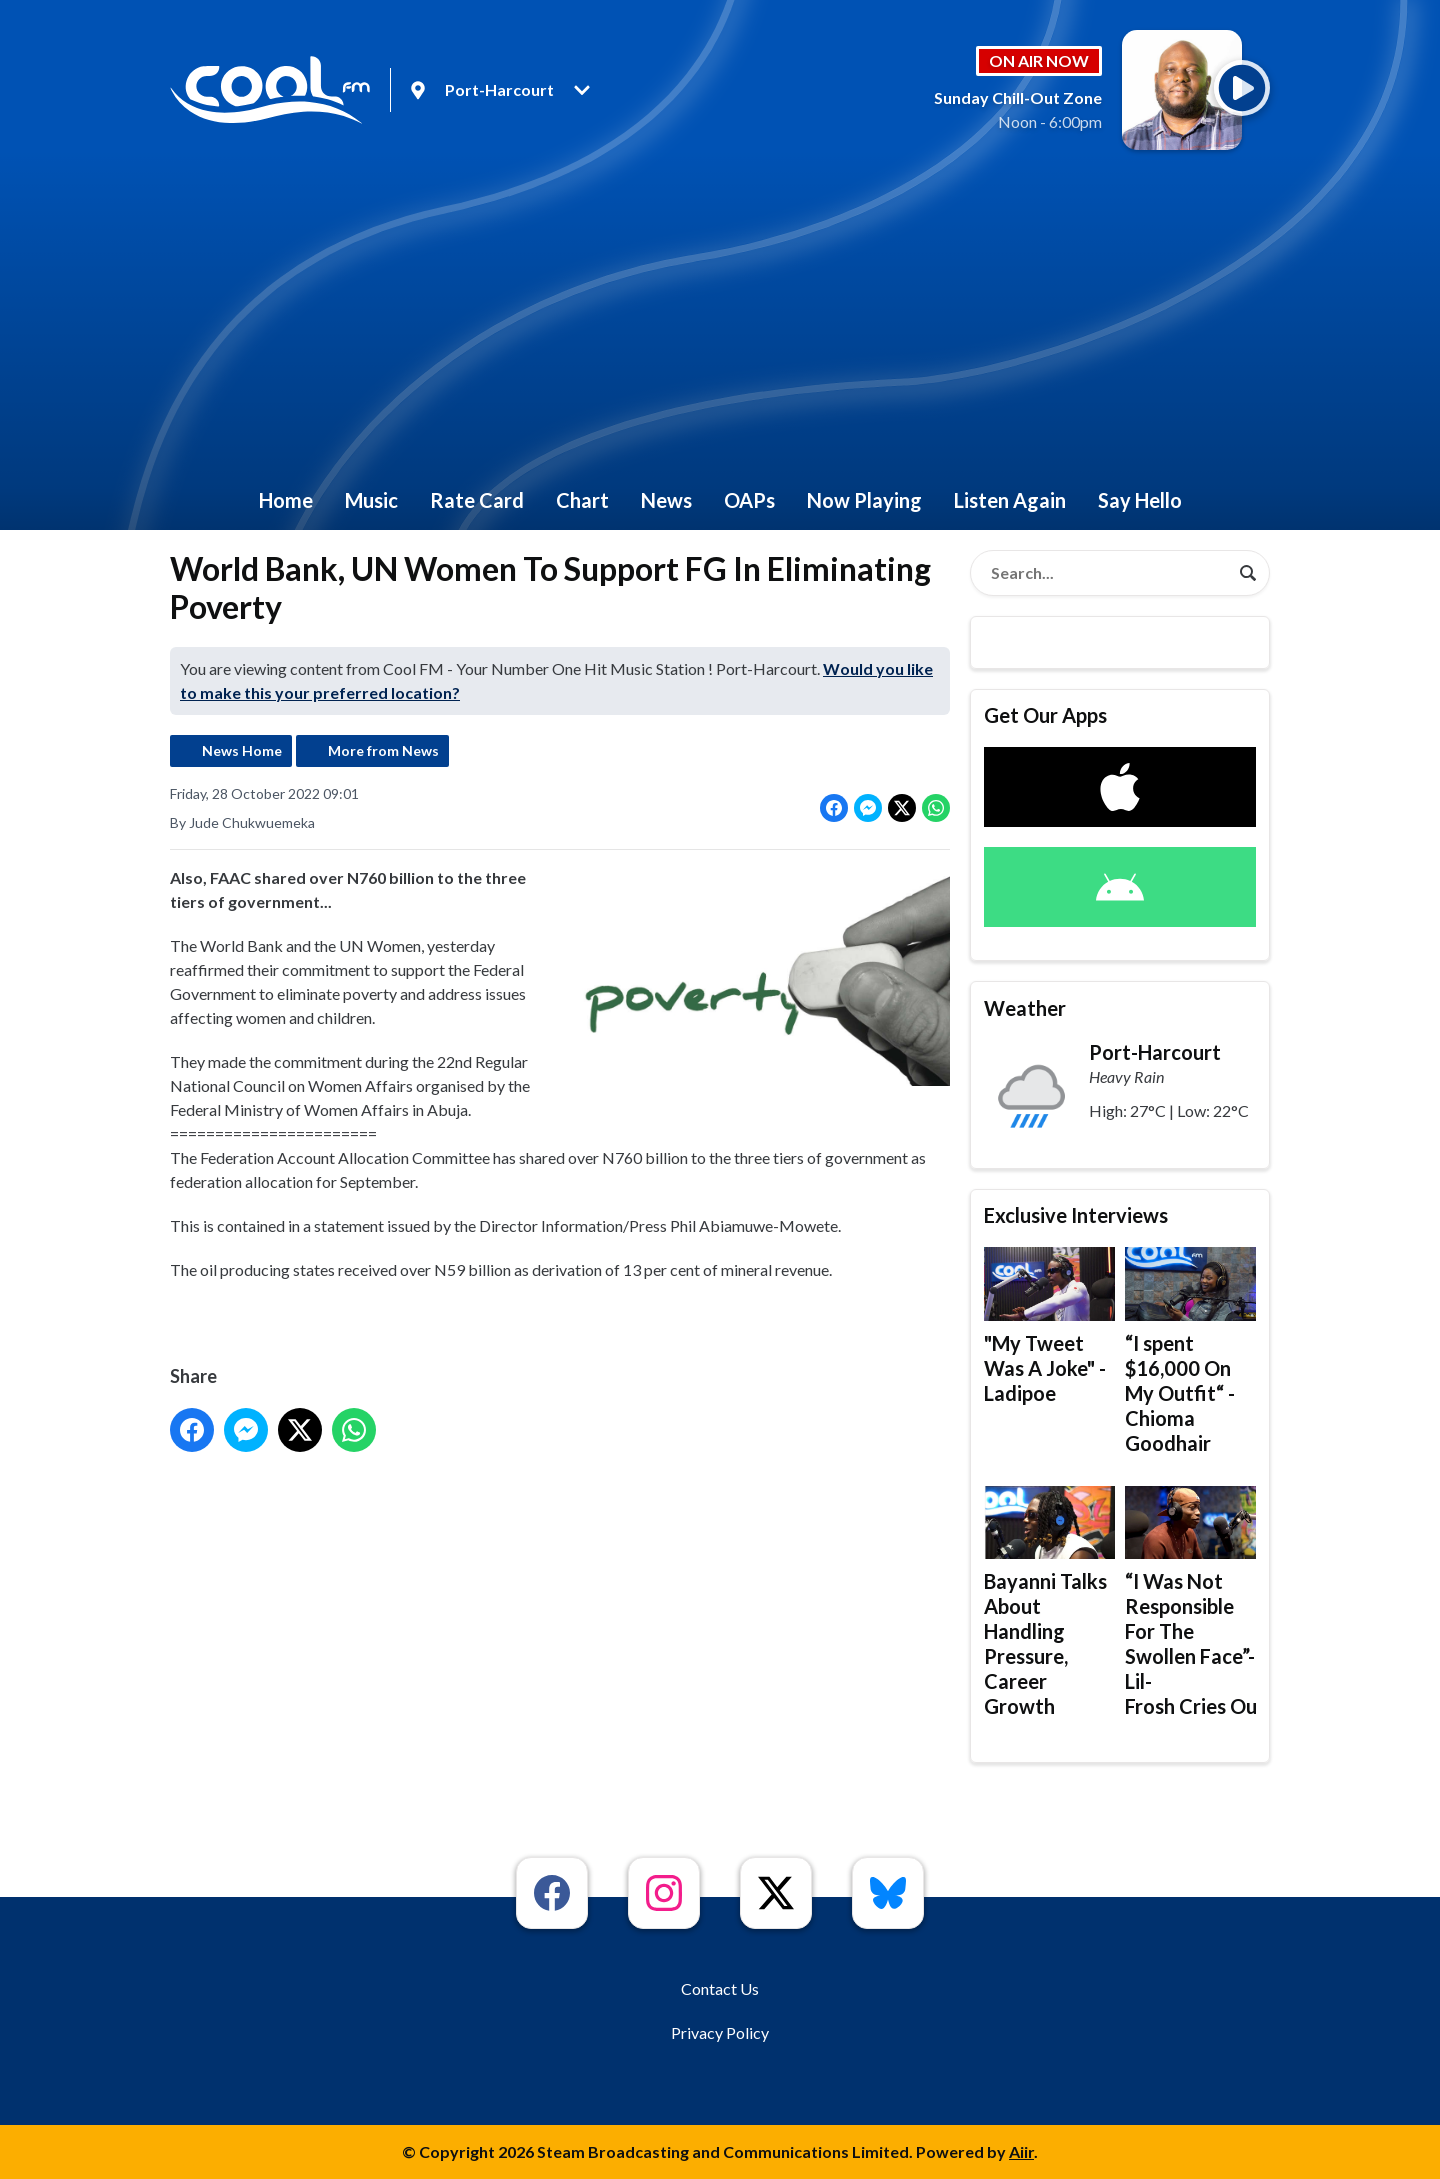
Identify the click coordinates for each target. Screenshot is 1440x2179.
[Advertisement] (720, 320)
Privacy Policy (720, 2032)
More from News (383, 750)
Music (371, 500)
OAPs (749, 500)
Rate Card (477, 500)
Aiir (1021, 2151)
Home (286, 500)
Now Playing (864, 500)
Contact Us (720, 1988)
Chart (582, 500)
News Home (242, 750)
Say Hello (1140, 500)
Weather (1025, 1008)
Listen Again (1010, 500)
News (666, 500)
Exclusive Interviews (1076, 1215)
